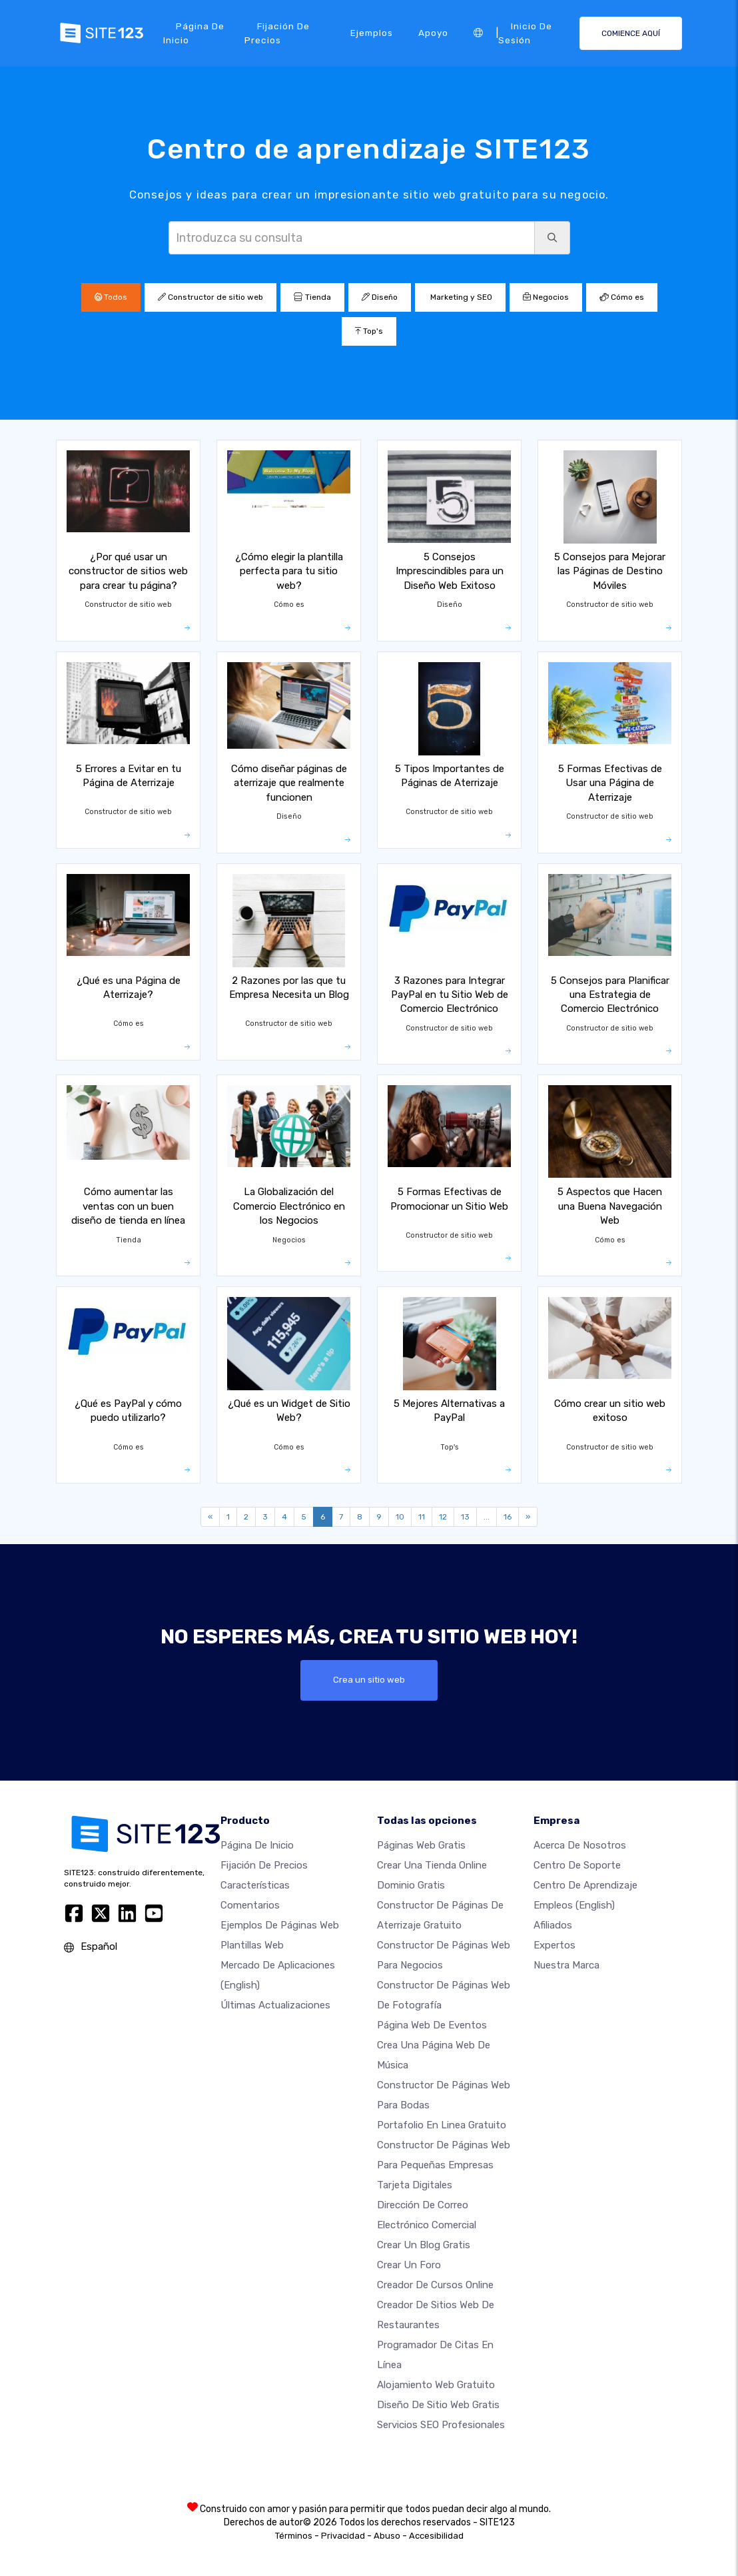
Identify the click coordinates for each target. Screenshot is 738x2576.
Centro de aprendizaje (585, 1885)
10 (400, 1516)
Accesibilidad (436, 2536)
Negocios (546, 297)
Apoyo (433, 32)
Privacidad (343, 2536)
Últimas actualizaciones (275, 2005)
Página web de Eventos (432, 2025)
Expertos (554, 1945)
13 (465, 1516)
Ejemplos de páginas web (279, 1925)
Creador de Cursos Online (435, 2285)
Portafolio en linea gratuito (441, 2125)
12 (443, 1516)
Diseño (380, 297)
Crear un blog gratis (423, 2245)
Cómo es (621, 297)
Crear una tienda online (432, 1865)
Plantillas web (252, 1945)
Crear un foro (409, 2265)
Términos (293, 2536)
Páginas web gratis (421, 1845)
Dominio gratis (411, 1885)
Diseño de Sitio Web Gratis (438, 2405)
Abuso (387, 2536)
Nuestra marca (566, 1965)
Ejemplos (371, 32)
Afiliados (553, 1925)
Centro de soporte (577, 1865)
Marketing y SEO (460, 297)
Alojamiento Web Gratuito (436, 2385)
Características (255, 1885)
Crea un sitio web (369, 1680)
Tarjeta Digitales (414, 2185)
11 (421, 1516)
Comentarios (250, 1905)
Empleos (574, 1905)
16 (508, 1516)
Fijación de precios (277, 33)
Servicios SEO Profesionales (441, 2425)
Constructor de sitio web (210, 297)
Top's (369, 331)
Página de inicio (193, 33)
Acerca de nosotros (580, 1845)
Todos (111, 297)
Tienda (312, 297)
